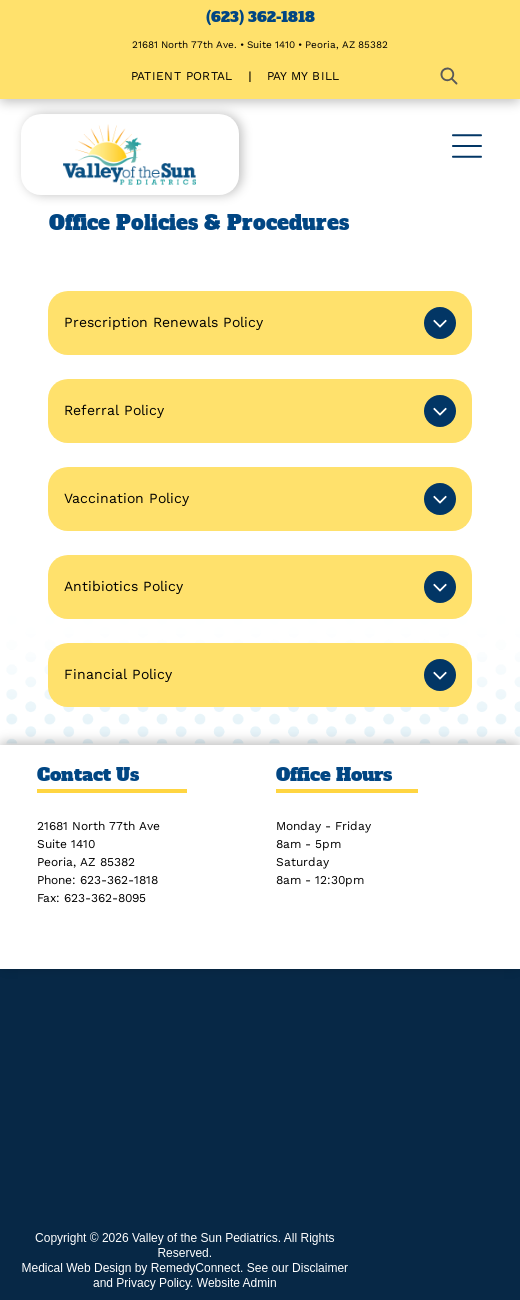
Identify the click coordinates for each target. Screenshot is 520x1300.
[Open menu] (467, 146)
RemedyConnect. (197, 1268)
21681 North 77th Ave (98, 826)
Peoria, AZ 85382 (86, 862)
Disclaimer (320, 1268)
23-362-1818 (122, 880)
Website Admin (237, 1283)
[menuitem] (184, 76)
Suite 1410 (66, 844)
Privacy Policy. (154, 1283)
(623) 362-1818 (260, 17)
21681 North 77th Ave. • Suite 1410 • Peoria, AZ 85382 (260, 44)
